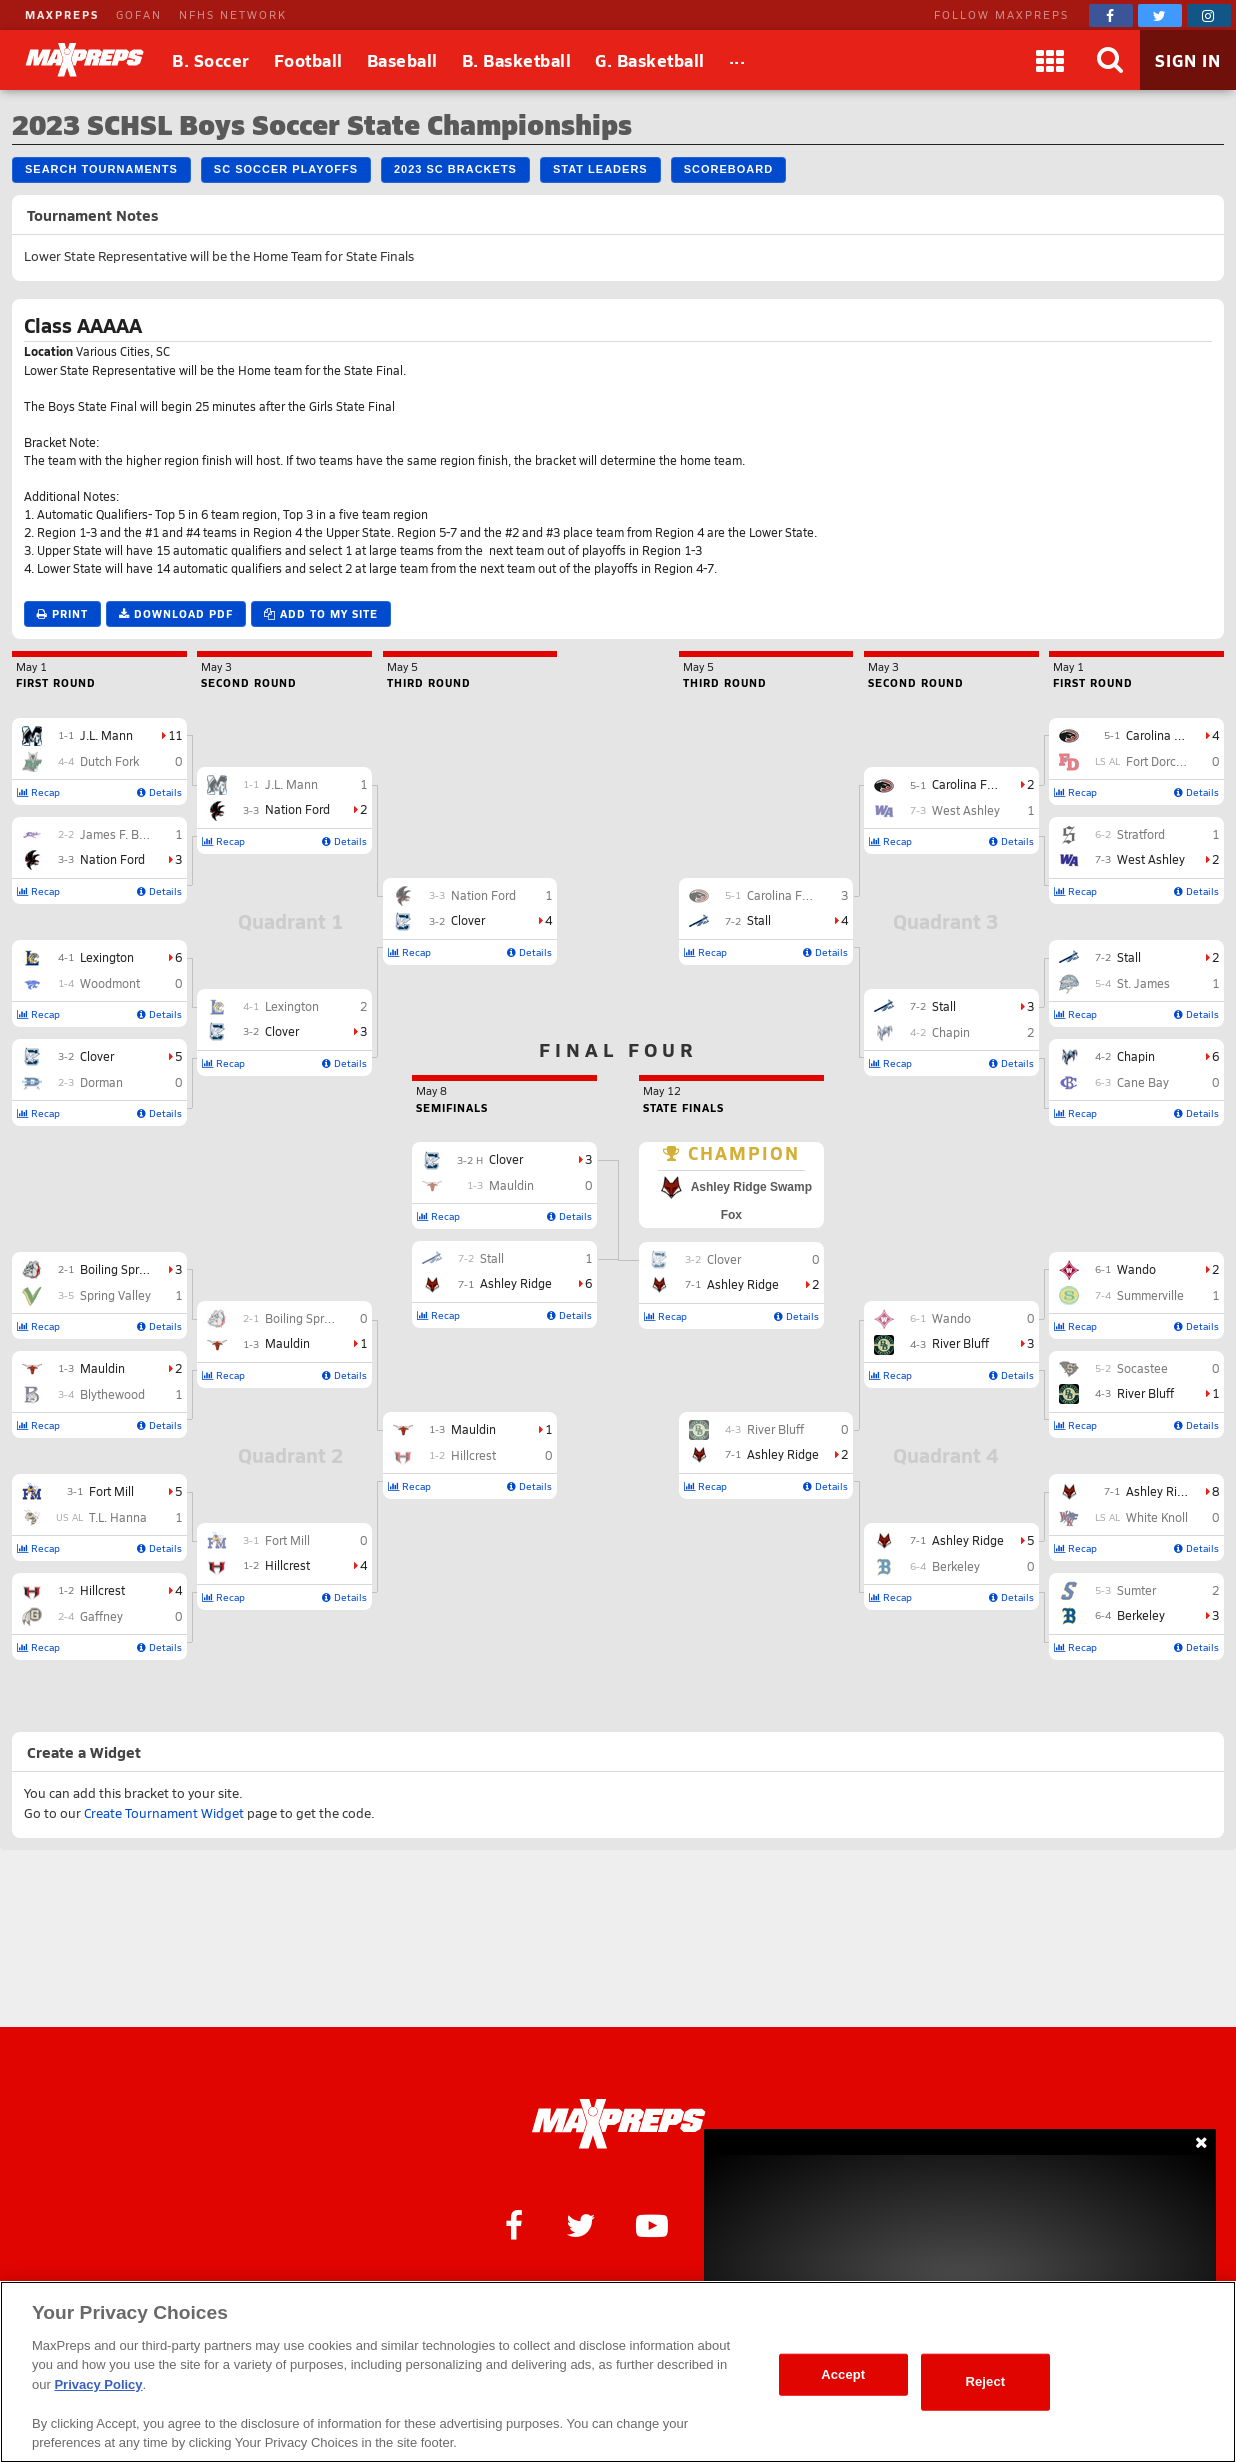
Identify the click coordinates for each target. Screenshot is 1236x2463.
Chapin (1136, 1056)
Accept (843, 2374)
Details (159, 792)
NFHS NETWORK (233, 14)
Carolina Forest (1167, 735)
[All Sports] (737, 60)
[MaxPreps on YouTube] (652, 2224)
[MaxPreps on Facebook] (1111, 15)
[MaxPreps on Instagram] (1209, 15)
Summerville (1150, 1295)
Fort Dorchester (1168, 761)
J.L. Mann (106, 735)
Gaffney (101, 1616)
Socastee (1142, 1368)
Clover (97, 1056)
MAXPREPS (62, 14)
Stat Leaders (600, 169)
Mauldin (102, 1368)
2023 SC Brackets (455, 169)
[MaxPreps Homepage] (618, 2124)
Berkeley (1141, 1615)
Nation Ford (112, 859)
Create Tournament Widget (164, 1813)
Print (62, 613)
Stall (1129, 957)
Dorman (101, 1082)
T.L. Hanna (118, 1517)
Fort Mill (111, 1491)
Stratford (1141, 834)
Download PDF (176, 613)
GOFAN (139, 14)
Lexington (107, 957)
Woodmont (110, 983)
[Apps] (1050, 60)
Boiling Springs (121, 1269)
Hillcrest (102, 1590)
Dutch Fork (109, 761)
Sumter (1136, 1590)
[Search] (1110, 60)
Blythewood (112, 1394)
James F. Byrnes (124, 834)
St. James (1143, 983)
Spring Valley (115, 1295)
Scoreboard (728, 169)
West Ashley (1151, 859)
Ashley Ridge (1162, 1491)
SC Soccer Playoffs (286, 169)
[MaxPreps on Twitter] (1160, 15)
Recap (38, 792)
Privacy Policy (98, 2384)
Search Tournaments (101, 169)
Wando (1136, 1269)
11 (175, 735)
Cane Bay (1143, 1082)
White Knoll (1157, 1517)
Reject (985, 2381)
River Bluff (1145, 1393)
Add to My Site (321, 613)
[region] (618, 2372)
